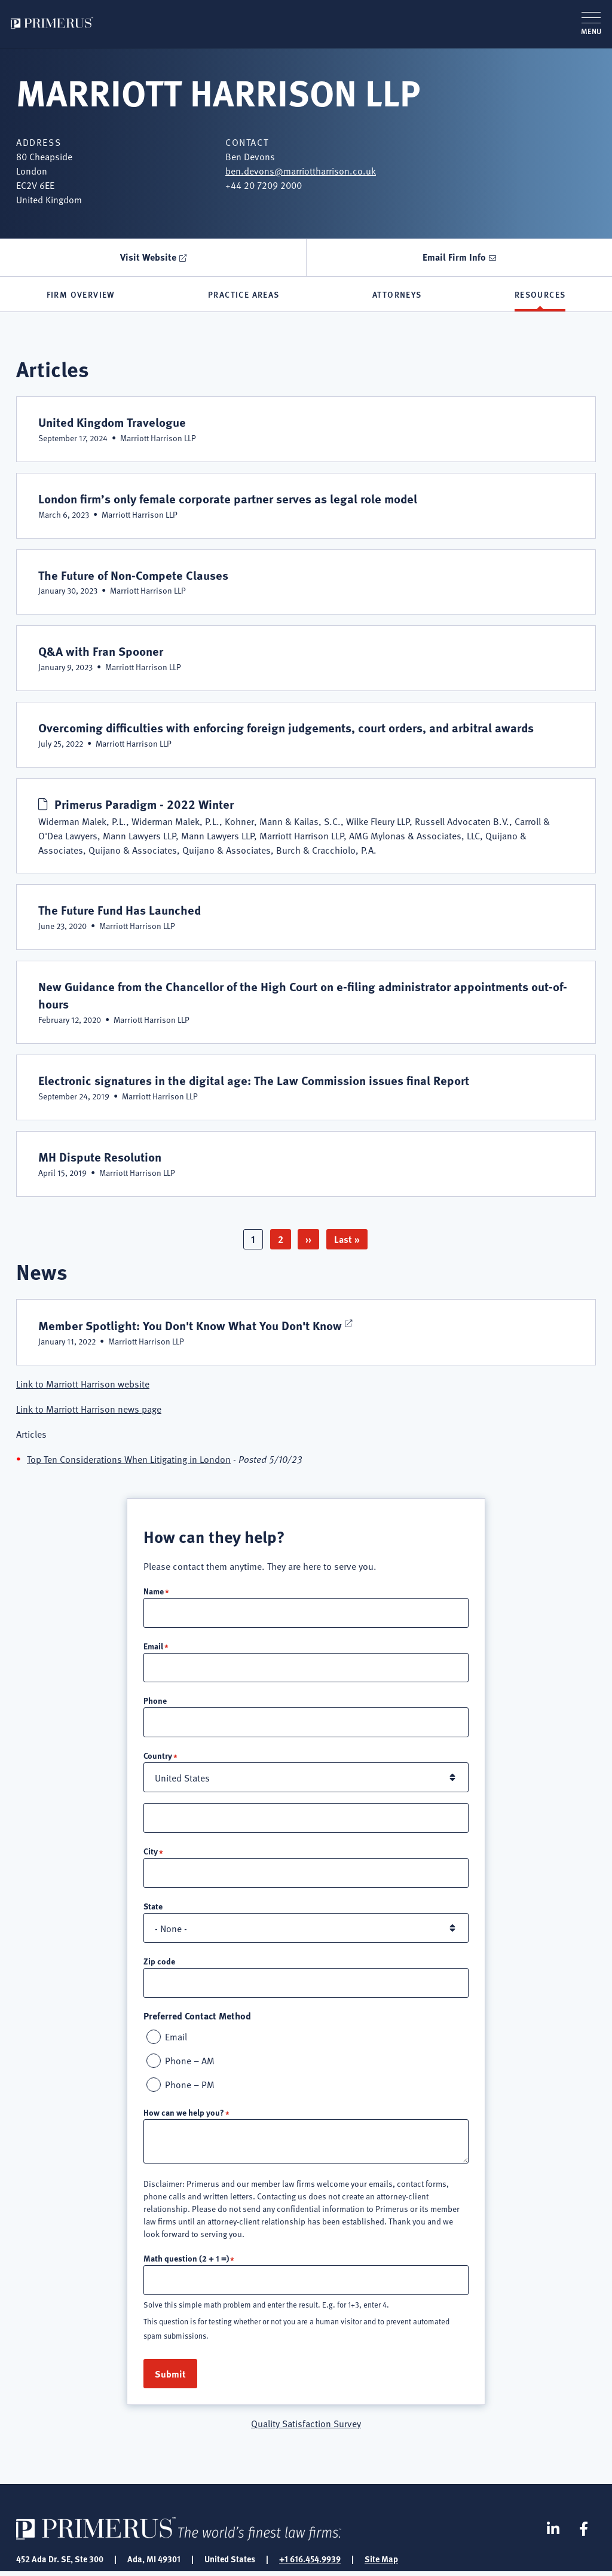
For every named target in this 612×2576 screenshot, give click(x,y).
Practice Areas (244, 295)
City (150, 1853)
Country (157, 1756)
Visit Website (148, 257)
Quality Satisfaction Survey (306, 2427)
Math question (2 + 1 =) (186, 2262)
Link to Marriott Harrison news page (88, 1407)
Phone (155, 1701)
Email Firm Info (454, 257)
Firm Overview (81, 295)
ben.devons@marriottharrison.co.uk (300, 170)
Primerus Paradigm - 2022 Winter (147, 803)
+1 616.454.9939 (310, 2563)
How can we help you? (183, 2116)
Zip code (159, 1963)
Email (153, 1645)
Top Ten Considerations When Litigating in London (129, 1458)
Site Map (381, 2563)
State (153, 1908)
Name (153, 1590)
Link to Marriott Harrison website (82, 1382)
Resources (540, 295)
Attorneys (397, 295)
